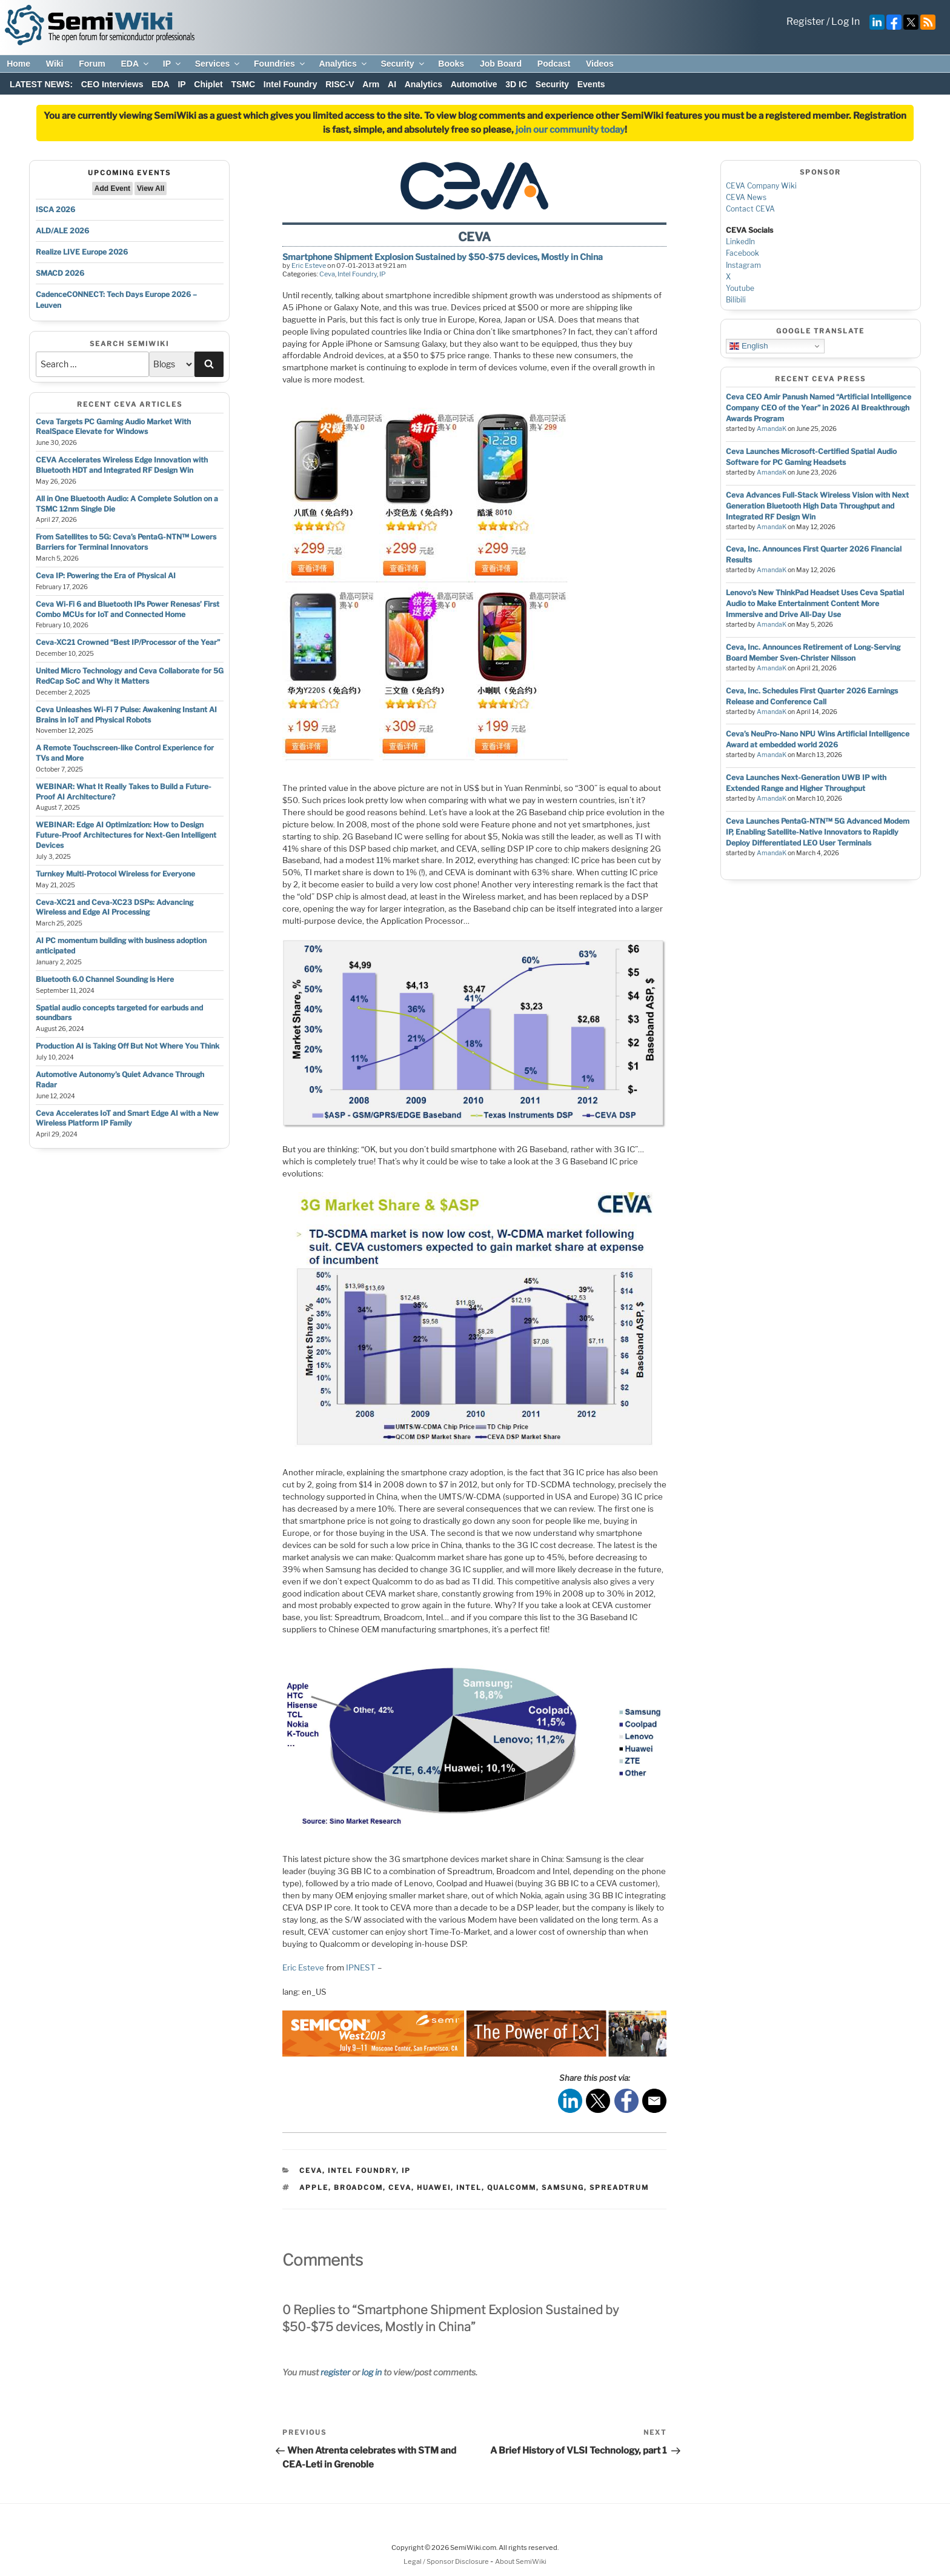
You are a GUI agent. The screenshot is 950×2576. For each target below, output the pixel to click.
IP (172, 63)
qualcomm (511, 2187)
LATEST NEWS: (41, 84)
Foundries (280, 63)
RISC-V (339, 84)
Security (402, 63)
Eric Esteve (308, 265)
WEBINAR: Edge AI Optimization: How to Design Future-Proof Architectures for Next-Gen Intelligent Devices (126, 835)
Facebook (742, 253)
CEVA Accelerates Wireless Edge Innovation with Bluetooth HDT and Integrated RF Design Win (122, 465)
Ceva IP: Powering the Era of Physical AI (106, 575)
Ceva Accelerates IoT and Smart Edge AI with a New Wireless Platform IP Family (127, 1118)
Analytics (343, 63)
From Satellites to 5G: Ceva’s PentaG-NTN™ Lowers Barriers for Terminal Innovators (126, 542)
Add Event (112, 188)
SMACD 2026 (60, 273)
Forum (92, 63)
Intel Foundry (290, 84)
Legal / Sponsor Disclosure (447, 2561)
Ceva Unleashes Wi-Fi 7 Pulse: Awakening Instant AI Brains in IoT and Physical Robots (126, 714)
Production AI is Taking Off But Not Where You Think (127, 1045)
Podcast (553, 63)
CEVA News (746, 197)
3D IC (516, 84)
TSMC (243, 84)
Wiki (55, 63)
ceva (399, 2187)
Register (805, 21)
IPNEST (361, 1967)
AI (392, 84)
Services (218, 63)
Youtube (740, 288)
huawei (434, 2187)
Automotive (474, 84)
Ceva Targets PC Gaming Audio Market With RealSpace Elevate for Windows (113, 426)
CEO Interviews (112, 84)
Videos (600, 63)
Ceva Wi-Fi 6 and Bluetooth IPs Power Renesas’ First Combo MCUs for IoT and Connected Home (127, 609)
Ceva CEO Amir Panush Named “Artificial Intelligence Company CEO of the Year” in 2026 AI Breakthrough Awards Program (818, 407)
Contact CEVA (750, 208)
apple (313, 2187)
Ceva (327, 274)
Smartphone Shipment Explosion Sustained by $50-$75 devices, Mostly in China (442, 257)
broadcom (358, 2187)
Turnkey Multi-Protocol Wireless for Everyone (115, 873)
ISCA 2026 (55, 209)
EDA (135, 63)
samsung (563, 2187)
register (335, 2372)
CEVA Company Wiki (761, 185)
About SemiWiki (520, 2561)
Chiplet (208, 84)
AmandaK (771, 429)
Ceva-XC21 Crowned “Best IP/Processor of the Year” (128, 642)
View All (150, 188)
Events (591, 84)
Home (18, 63)
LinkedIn (740, 241)
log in (372, 2372)
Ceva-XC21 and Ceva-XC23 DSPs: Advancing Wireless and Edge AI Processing (114, 907)
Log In (845, 21)
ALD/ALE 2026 (62, 230)
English (748, 346)
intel (469, 2187)
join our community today (570, 129)
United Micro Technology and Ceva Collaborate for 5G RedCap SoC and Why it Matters (130, 676)
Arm (370, 84)
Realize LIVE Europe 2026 (82, 251)
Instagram (743, 265)
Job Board (501, 63)
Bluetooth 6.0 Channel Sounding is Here (105, 979)
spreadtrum (619, 2187)
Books (451, 63)
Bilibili (736, 299)
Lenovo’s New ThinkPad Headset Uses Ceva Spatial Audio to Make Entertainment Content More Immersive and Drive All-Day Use (815, 603)
